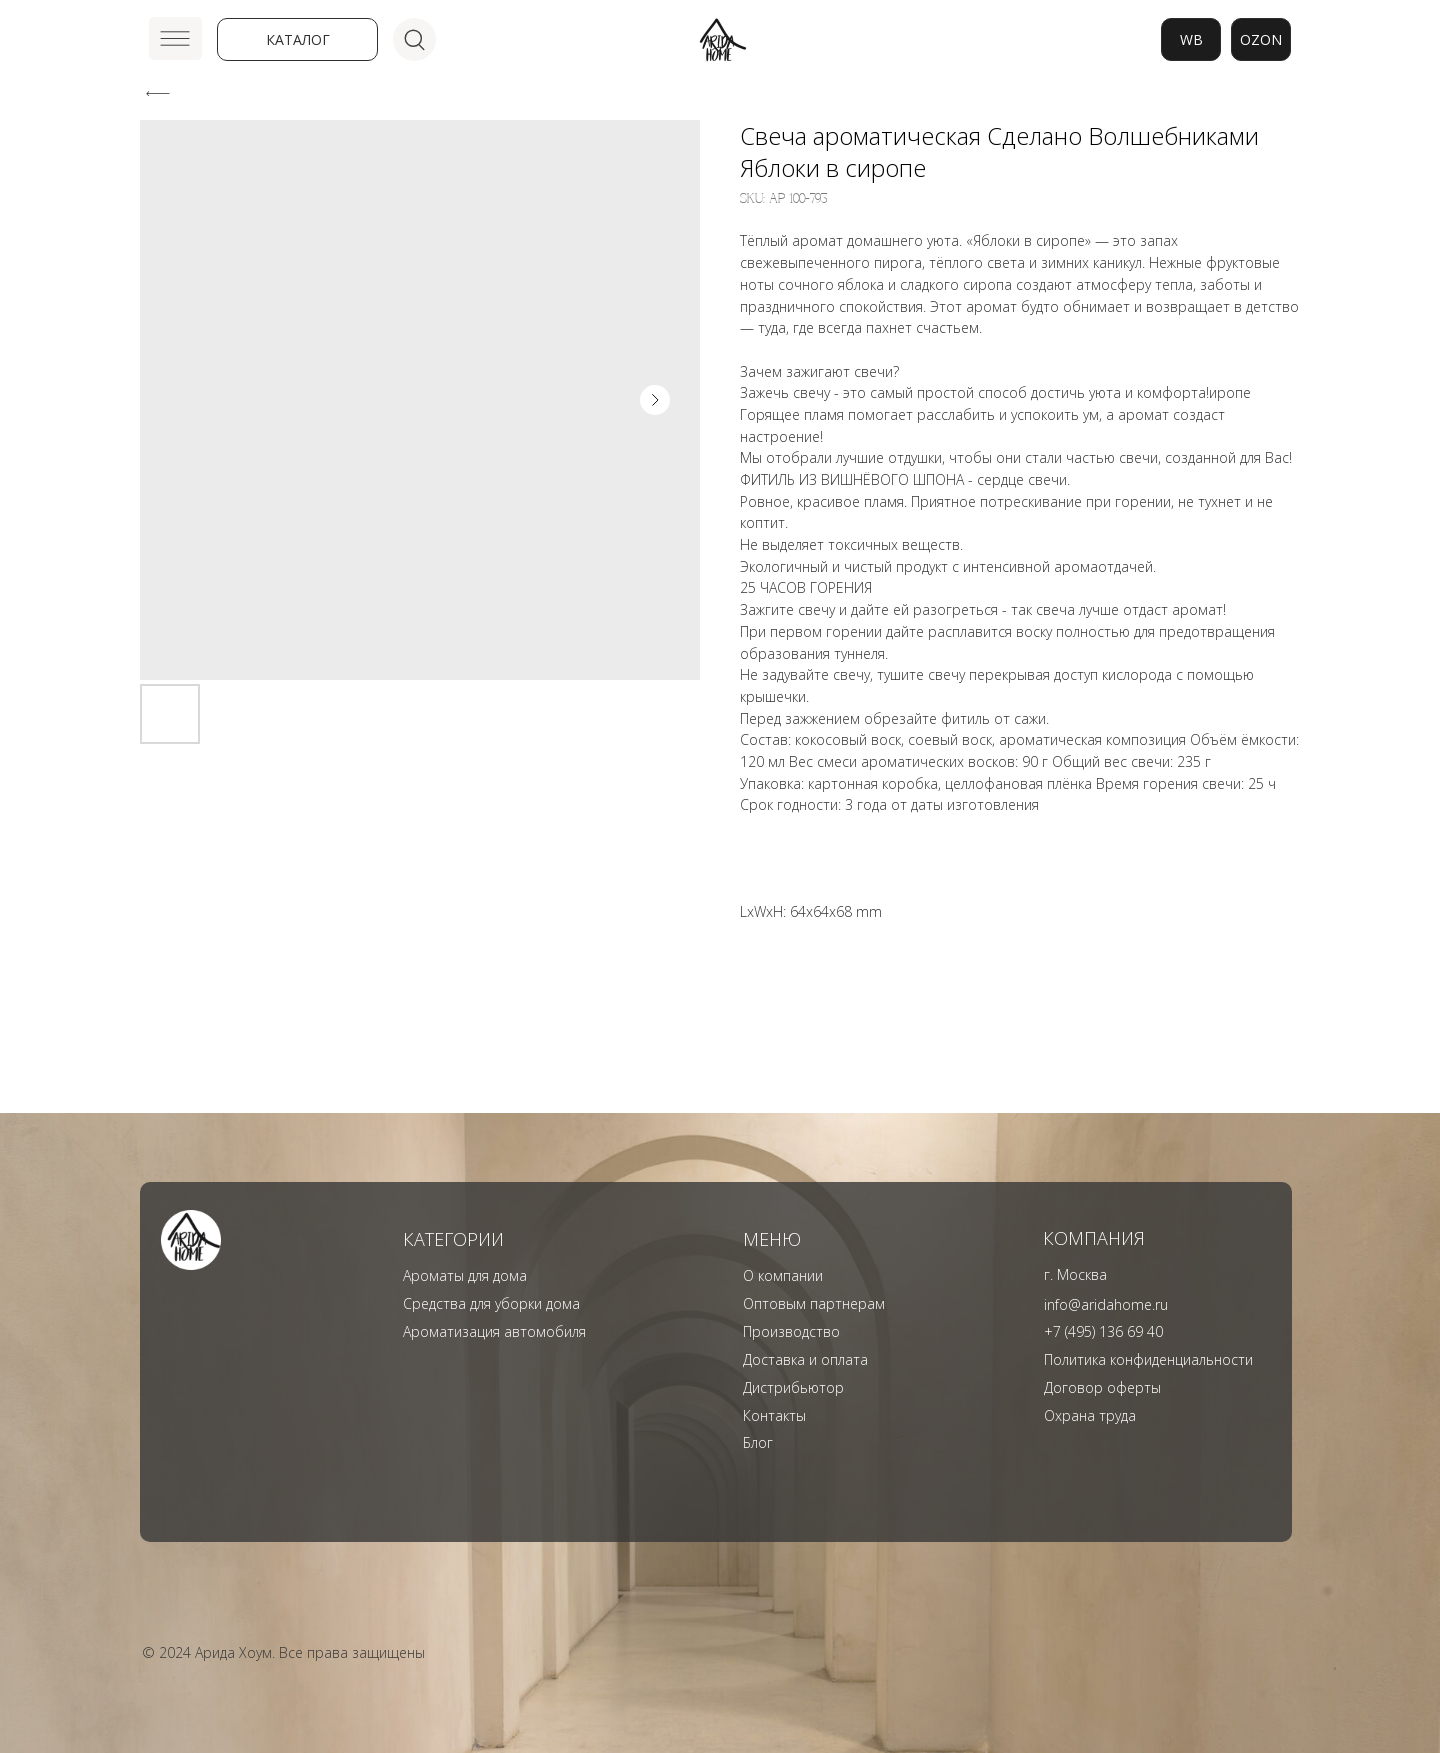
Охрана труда (1090, 1415)
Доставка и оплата (805, 1359)
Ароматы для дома (465, 1275)
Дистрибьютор (793, 1387)
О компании (783, 1275)
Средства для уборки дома (491, 1303)
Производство (791, 1331)
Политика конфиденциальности (1148, 1359)
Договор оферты (1102, 1387)
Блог (758, 1442)
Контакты (774, 1415)
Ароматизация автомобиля (494, 1331)
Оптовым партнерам (814, 1303)
